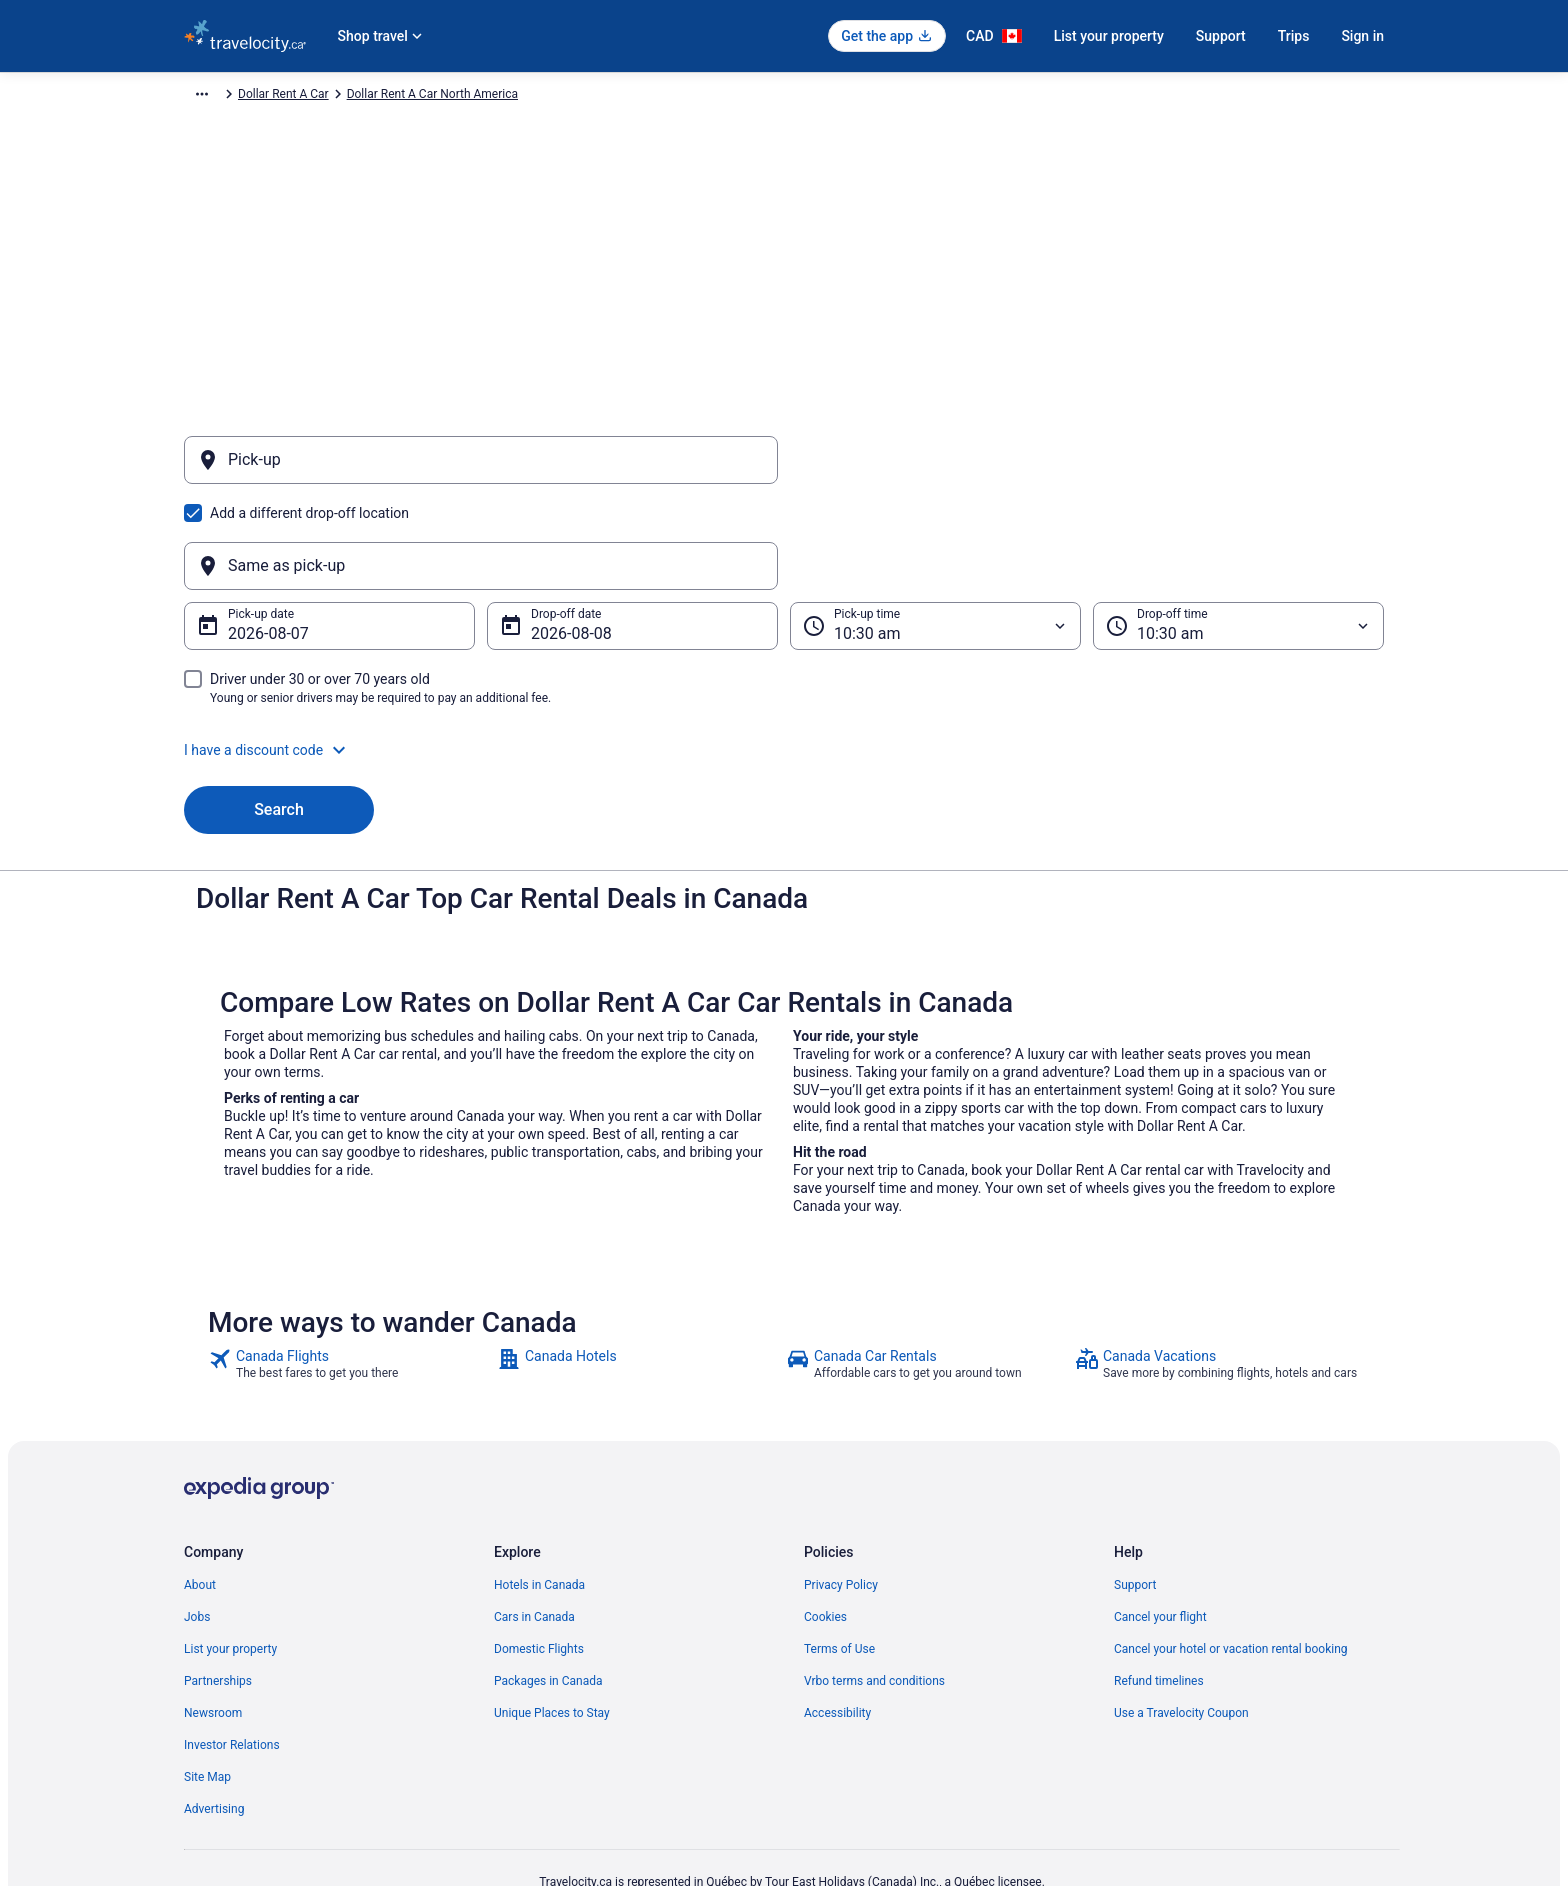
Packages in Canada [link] (548, 1585)
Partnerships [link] (218, 1585)
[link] (350, 1268)
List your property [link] (230, 1553)
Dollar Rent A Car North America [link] (542, 97)
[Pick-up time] (935, 530)
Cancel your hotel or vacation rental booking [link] (1231, 1553)
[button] (784, 654)
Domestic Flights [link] (539, 1553)
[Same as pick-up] (1087, 470)
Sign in (1362, 36)
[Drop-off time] (1238, 530)
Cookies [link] (825, 1521)
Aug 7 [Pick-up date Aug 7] (248, 537)
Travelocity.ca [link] (220, 97)
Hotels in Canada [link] (539, 1489)
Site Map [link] (207, 1681)
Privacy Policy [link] (841, 1489)
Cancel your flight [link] (1160, 1521)
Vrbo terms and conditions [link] (874, 1585)
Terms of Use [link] (839, 1553)
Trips (1294, 36)
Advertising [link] (214, 1713)
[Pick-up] (481, 470)
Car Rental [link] (302, 97)
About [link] (200, 1489)
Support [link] (1135, 1489)
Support (1221, 36)
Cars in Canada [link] (534, 1521)
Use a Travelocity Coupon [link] (1181, 1617)
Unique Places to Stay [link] (552, 1617)
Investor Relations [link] (232, 1649)
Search (279, 713)
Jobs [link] (197, 1521)
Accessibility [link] (837, 1617)
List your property (1109, 36)
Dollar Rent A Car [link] (393, 97)
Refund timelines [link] (1159, 1585)
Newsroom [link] (213, 1617)
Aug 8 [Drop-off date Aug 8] (551, 537)
